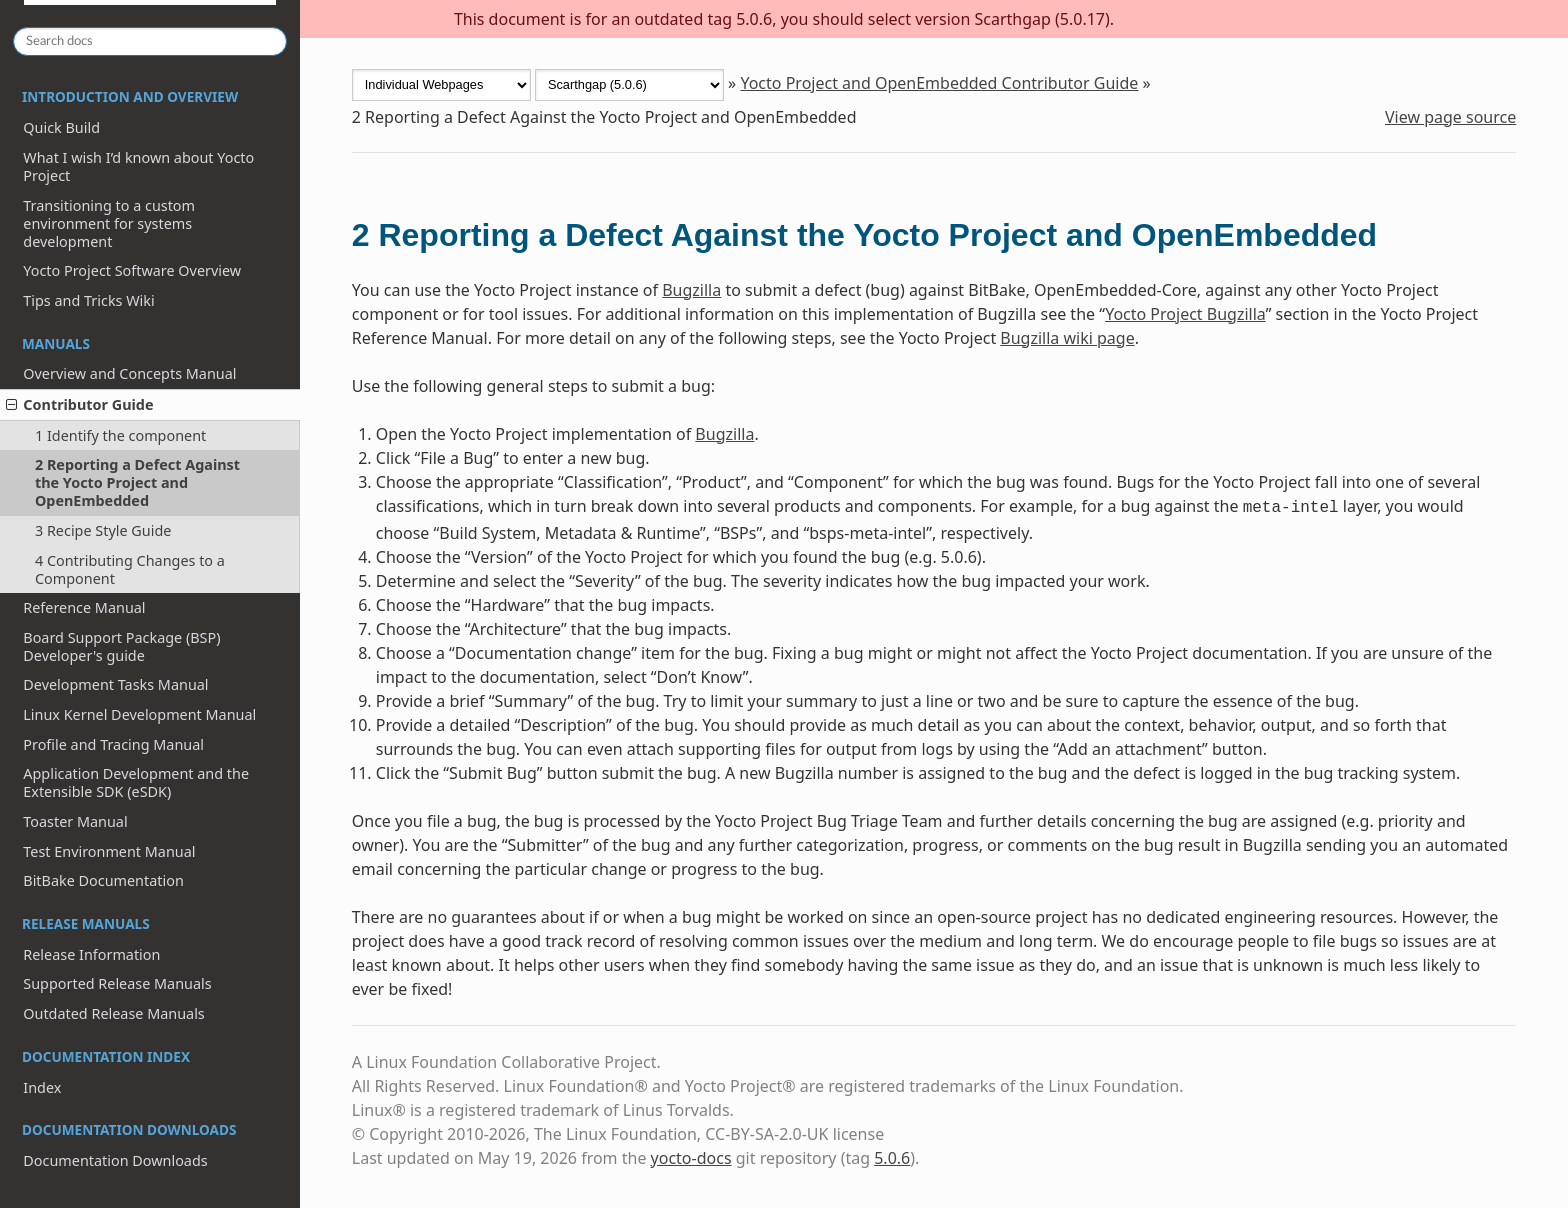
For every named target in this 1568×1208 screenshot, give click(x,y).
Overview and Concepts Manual (129, 373)
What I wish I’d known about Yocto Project (138, 166)
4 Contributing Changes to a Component (130, 569)
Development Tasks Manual (115, 684)
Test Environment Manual (109, 851)
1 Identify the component (120, 435)
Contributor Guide (79, 404)
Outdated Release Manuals (113, 1013)
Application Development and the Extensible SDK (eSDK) (136, 782)
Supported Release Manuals (117, 983)
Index (42, 1087)
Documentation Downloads (115, 1160)
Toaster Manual (75, 821)
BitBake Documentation (103, 880)
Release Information (91, 954)
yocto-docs (691, 1158)
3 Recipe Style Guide (103, 530)
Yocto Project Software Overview (132, 270)
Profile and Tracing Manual (113, 744)
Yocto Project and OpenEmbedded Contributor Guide (939, 83)
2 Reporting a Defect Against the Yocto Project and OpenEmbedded (137, 482)
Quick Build (61, 127)
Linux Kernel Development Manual (139, 714)
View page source (1450, 117)
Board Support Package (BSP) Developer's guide (121, 646)
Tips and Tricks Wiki (88, 300)
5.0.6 (892, 1158)
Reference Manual (84, 607)
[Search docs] (150, 41)
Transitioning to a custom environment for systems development (109, 223)
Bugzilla (691, 290)
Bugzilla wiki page (1067, 338)
